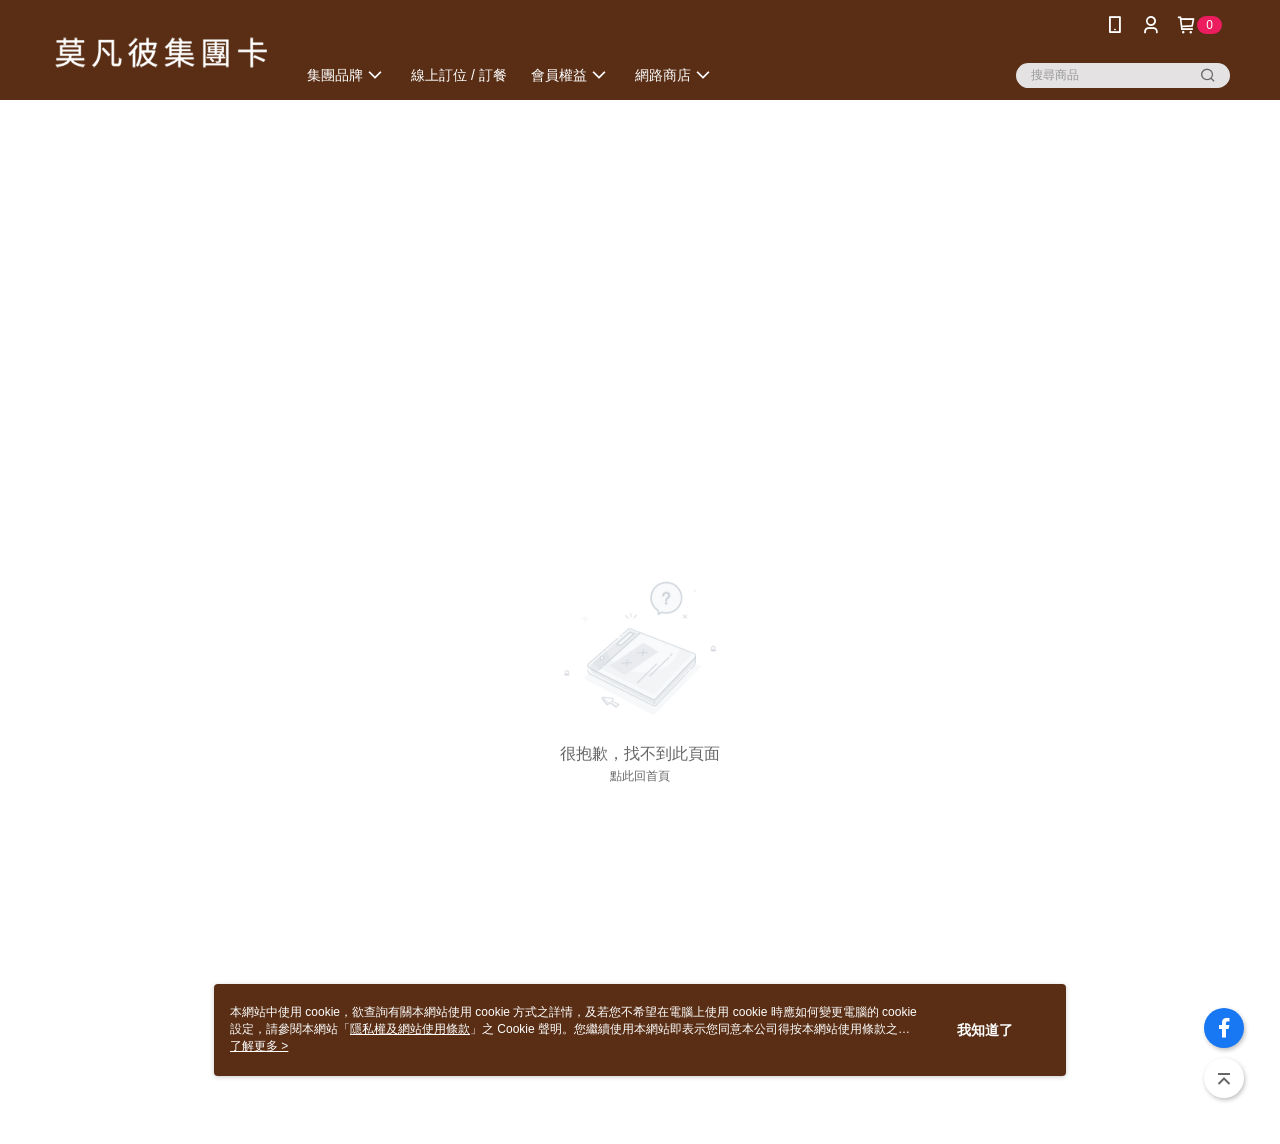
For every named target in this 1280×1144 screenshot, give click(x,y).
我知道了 (985, 1030)
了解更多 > (259, 1046)
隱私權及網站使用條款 (410, 1029)
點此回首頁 (640, 776)
